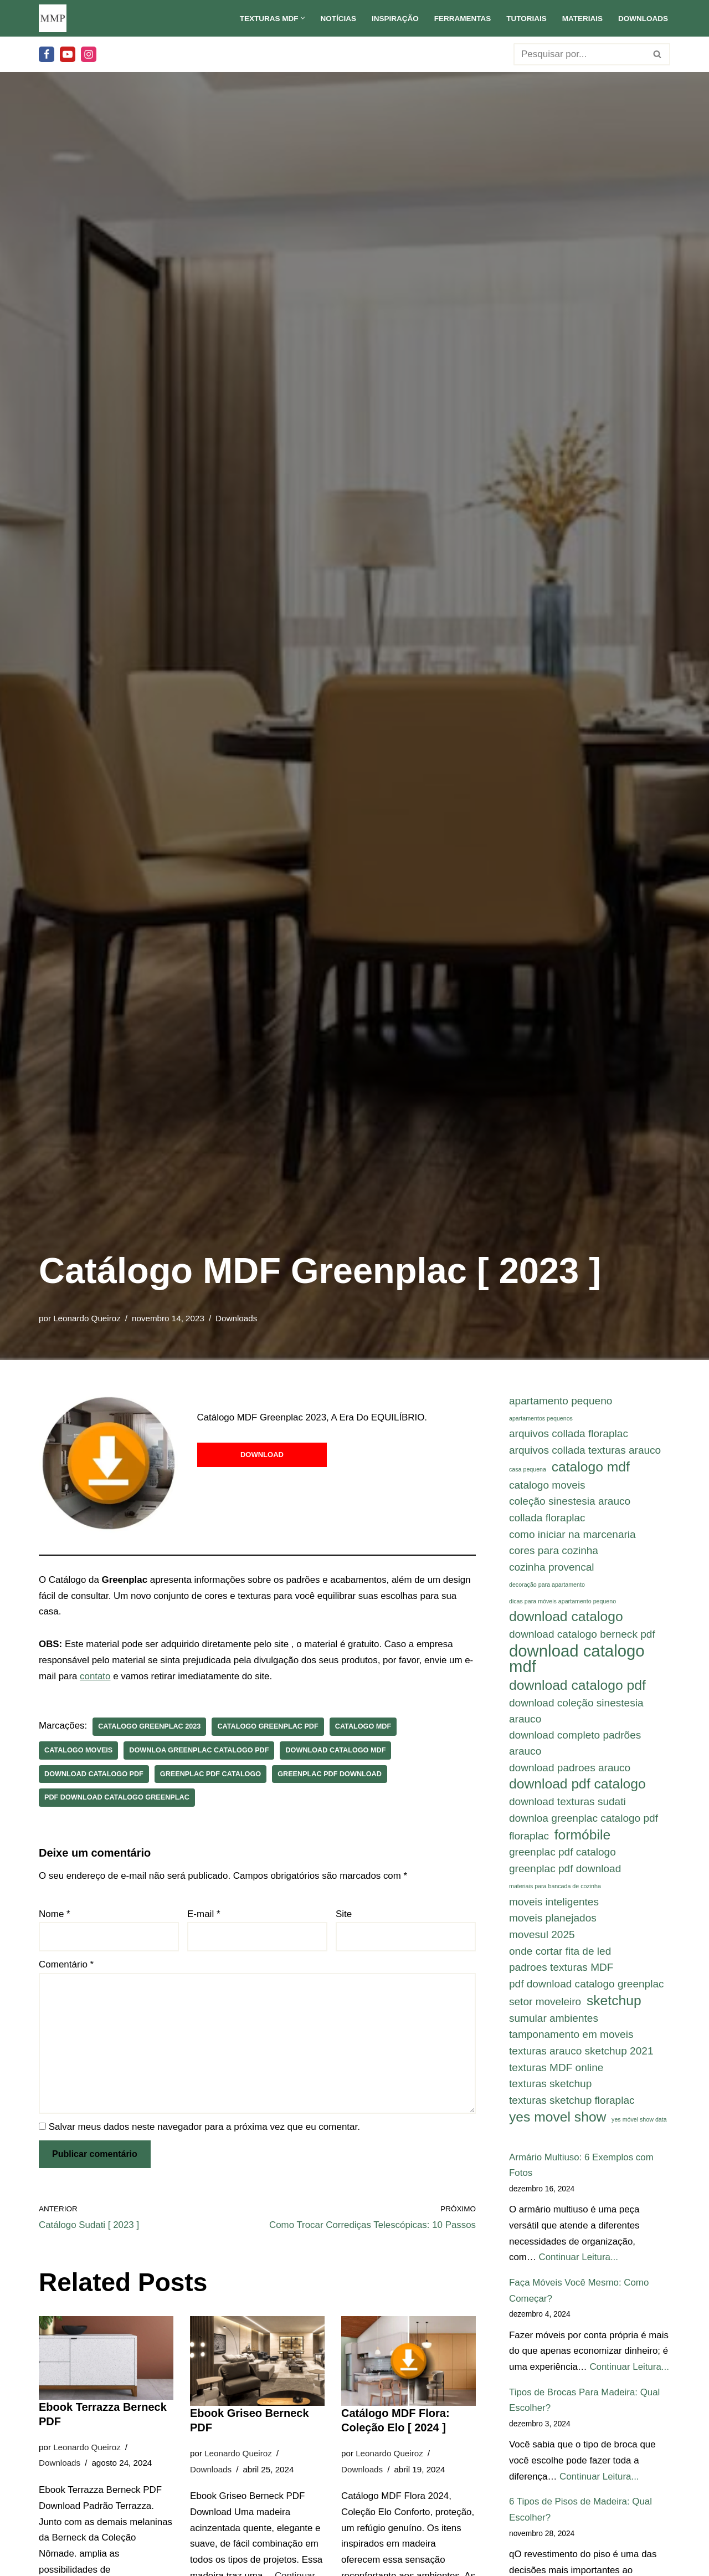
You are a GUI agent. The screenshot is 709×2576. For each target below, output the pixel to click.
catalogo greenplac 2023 (150, 1727)
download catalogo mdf (337, 1750)
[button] (301, 18)
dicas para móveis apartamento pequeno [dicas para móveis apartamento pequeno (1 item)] (562, 1602)
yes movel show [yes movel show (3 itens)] (557, 2120)
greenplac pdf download (331, 1774)
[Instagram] (88, 54)
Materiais (582, 18)
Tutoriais (526, 18)
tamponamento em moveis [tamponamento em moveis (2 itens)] (571, 2038)
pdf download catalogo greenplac (117, 1798)
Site (344, 1914)
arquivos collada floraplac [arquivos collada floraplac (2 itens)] (568, 1434)
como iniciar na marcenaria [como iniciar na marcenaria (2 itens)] (572, 1535)
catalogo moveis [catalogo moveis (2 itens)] (547, 1485)
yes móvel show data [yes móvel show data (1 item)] (639, 2123)
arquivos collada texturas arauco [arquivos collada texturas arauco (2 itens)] (585, 1450)
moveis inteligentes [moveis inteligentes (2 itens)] (554, 1904)
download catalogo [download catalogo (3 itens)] (566, 1618)
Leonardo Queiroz (87, 1318)
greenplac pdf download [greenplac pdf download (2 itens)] (565, 1871)
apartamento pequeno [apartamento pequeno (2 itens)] (560, 1401)
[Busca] (579, 54)
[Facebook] (46, 54)
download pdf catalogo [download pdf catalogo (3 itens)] (577, 1785)
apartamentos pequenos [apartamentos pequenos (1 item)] (541, 1418)
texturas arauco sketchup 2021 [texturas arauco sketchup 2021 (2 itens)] (581, 2055)
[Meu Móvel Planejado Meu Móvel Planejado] (52, 18)
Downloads (643, 18)
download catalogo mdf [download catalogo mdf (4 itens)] (577, 1660)
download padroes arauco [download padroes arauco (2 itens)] (569, 1770)
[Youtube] (67, 54)
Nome (54, 1914)
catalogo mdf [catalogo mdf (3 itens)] (591, 1467)
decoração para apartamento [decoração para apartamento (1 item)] (547, 1585)
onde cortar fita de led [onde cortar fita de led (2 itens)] (560, 1954)
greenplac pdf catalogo (212, 1774)
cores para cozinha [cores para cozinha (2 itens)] (553, 1551)
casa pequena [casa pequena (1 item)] (527, 1469)
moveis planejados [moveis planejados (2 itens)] (553, 1921)
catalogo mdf (365, 1727)
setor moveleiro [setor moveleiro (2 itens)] (545, 2005)
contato (104, 1677)
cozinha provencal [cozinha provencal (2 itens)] (551, 1568)
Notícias (336, 18)
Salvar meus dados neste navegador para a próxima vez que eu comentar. (204, 2128)
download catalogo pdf (94, 1774)
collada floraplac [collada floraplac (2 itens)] (547, 1518)
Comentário (66, 1965)
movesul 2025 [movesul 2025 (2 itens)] (542, 1937)
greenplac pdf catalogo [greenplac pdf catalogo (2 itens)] (562, 1855)
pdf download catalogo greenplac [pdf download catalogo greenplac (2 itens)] (586, 1987)
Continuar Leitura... (579, 2262)
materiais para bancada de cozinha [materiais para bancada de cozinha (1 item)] (555, 1888)
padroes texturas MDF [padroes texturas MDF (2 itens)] (561, 1970)
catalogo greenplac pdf (269, 1727)
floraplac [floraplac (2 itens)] (529, 1838)
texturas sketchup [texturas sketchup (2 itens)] (550, 2087)
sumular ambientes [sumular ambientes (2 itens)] (553, 2021)
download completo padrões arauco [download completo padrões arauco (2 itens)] (575, 1745)
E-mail (203, 1914)
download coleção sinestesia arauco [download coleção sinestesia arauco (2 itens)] (576, 1712)
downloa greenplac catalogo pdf (200, 1750)
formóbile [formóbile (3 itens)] (582, 1836)
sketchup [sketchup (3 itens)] (614, 2003)
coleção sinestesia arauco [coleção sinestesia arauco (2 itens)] (569, 1501)
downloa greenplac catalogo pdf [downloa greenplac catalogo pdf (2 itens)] (583, 1820)
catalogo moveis (78, 1750)
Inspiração (393, 18)
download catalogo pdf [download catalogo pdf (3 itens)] (577, 1686)
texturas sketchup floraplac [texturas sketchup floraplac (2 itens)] (572, 2104)
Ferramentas (461, 18)
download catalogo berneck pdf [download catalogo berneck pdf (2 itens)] (582, 1635)
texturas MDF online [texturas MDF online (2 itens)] (556, 2071)
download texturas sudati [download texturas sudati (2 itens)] (567, 1804)
